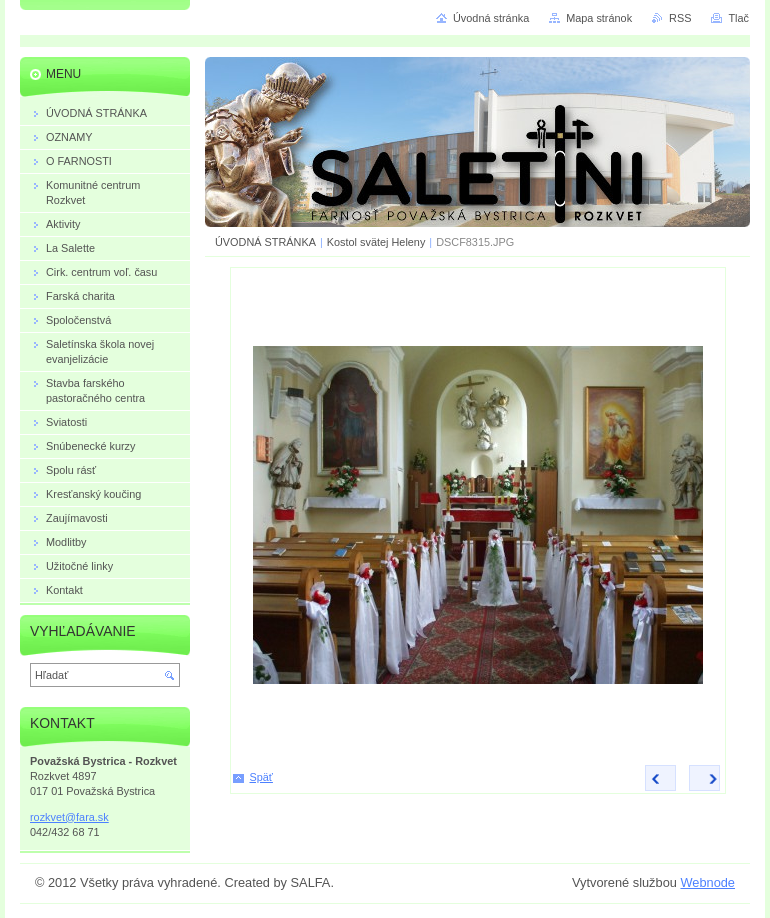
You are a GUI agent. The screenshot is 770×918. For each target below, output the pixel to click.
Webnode (707, 882)
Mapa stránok (599, 18)
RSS (680, 18)
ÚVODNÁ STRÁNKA (265, 242)
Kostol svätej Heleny (376, 242)
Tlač (738, 18)
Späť (261, 777)
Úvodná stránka (491, 18)
